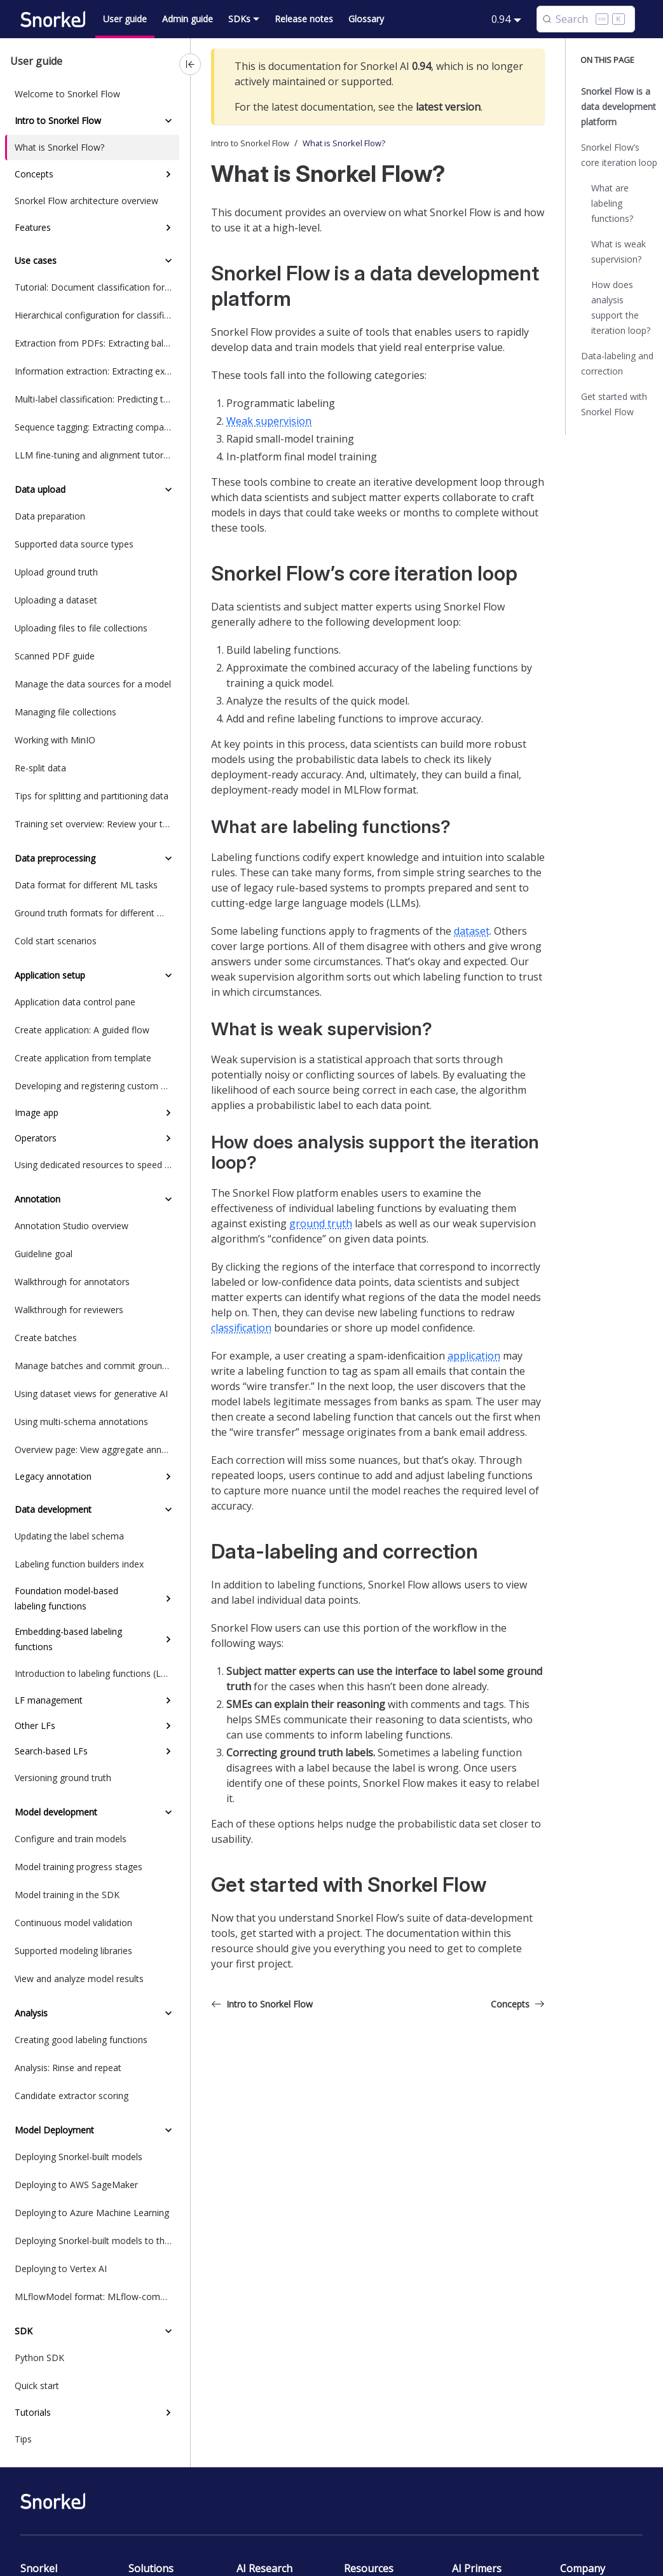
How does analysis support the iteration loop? (620, 307)
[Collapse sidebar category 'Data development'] (168, 1509)
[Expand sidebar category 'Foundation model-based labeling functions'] (168, 1599)
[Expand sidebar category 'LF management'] (168, 1700)
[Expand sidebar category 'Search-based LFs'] (168, 1751)
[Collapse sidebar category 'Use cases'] (168, 260)
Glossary (366, 19)
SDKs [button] (239, 19)
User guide (125, 19)
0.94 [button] (500, 19)
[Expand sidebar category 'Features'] (168, 227)
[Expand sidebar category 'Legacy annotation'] (168, 1476)
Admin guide (187, 19)
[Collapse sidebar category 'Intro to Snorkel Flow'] (168, 120)
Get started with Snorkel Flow (614, 404)
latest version (448, 107)
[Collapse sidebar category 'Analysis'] (168, 2013)
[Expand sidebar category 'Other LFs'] (168, 1725)
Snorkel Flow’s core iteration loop (619, 155)
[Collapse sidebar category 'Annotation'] (168, 1199)
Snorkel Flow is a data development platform (618, 106)
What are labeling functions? (612, 203)
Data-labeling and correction (617, 363)
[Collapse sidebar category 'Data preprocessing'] (168, 858)
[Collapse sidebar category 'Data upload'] (168, 489)
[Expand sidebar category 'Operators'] (168, 1138)
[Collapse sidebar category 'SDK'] (168, 2331)
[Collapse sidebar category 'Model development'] (168, 1812)
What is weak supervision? (618, 251)
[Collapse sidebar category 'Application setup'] (168, 975)
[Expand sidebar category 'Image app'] (168, 1112)
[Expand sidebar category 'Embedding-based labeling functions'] (168, 1639)
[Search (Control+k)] (586, 19)
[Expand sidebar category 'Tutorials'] (168, 2412)
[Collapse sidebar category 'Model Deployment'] (168, 2130)
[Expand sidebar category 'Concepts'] (168, 174)
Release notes (304, 19)
